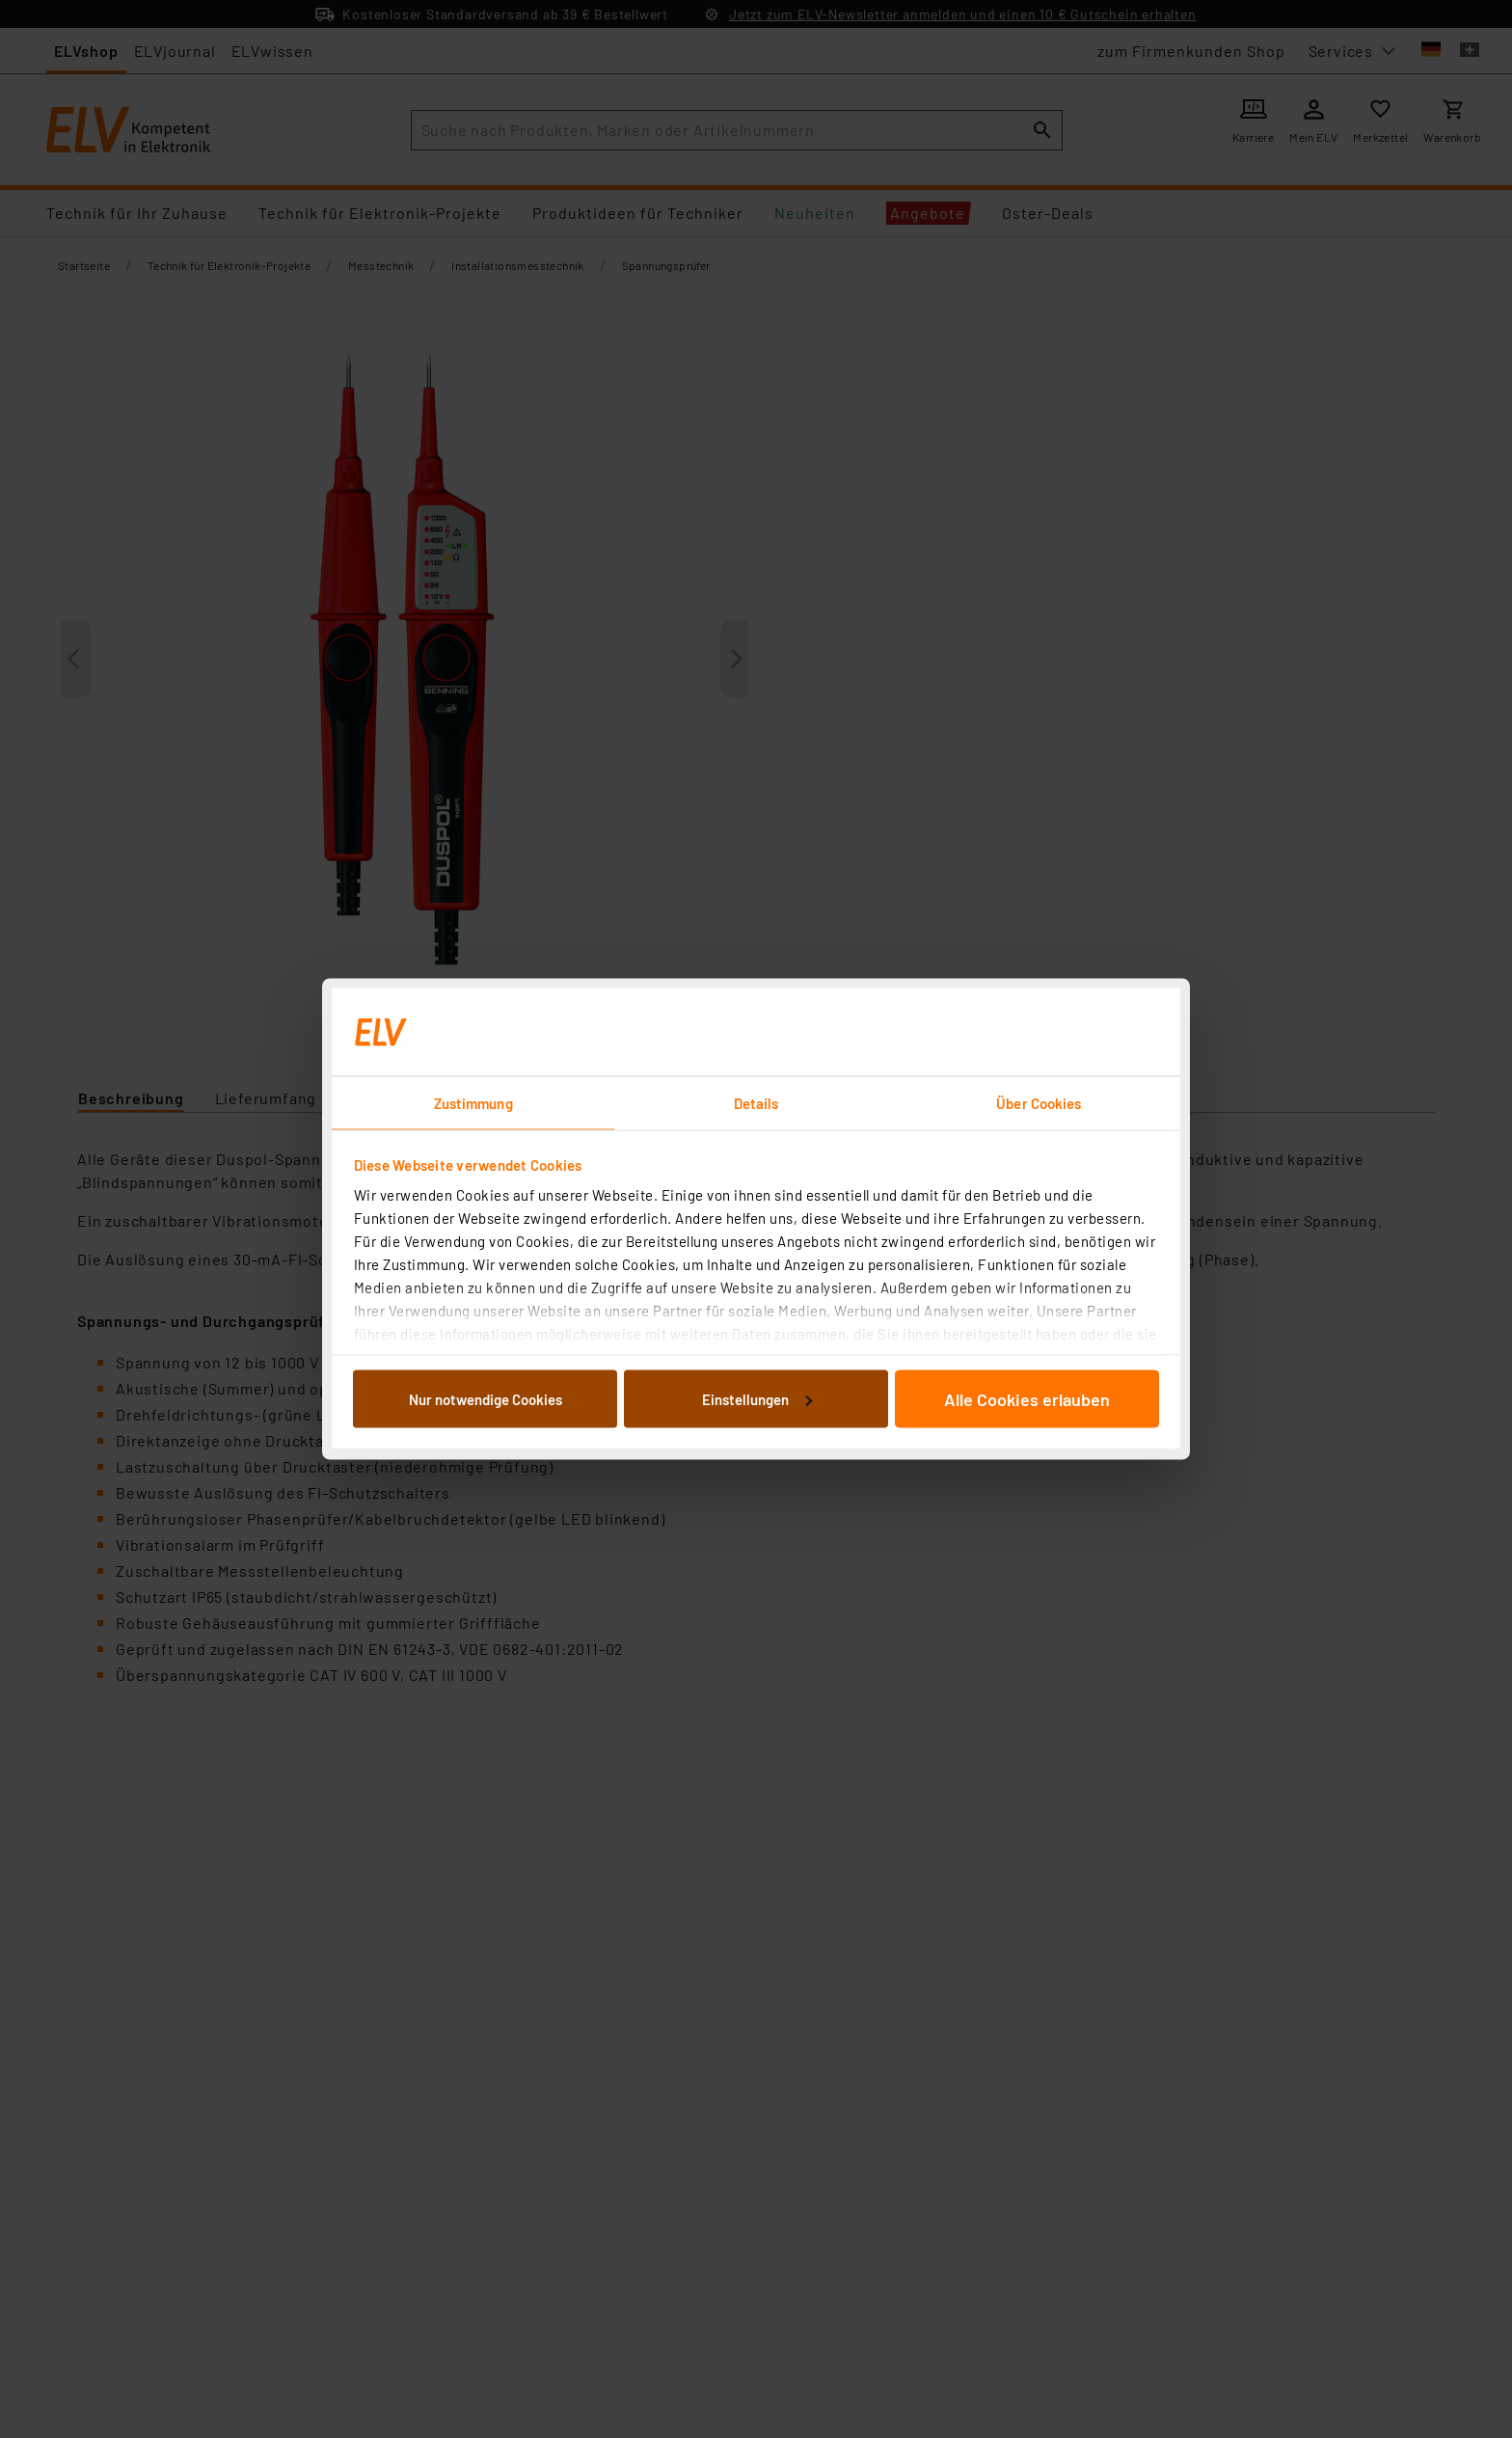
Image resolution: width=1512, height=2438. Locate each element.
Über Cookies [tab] (1038, 1103)
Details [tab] (756, 1103)
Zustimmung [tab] (473, 1103)
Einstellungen (757, 1398)
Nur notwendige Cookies (485, 1398)
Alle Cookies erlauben (1027, 1398)
